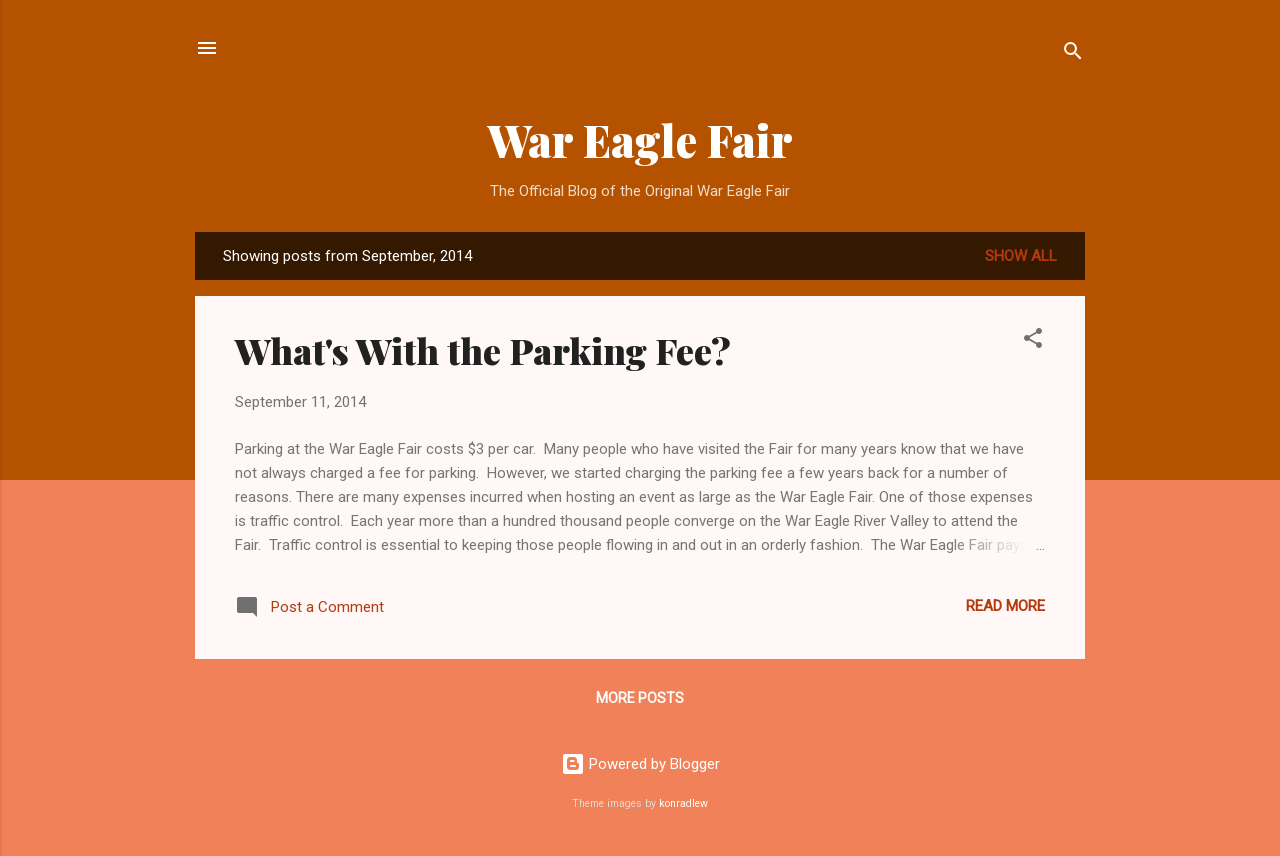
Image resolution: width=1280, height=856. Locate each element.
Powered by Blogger (640, 764)
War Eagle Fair (640, 139)
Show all (1021, 256)
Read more (1005, 606)
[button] (1033, 341)
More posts (640, 698)
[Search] (1073, 54)
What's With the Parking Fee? (483, 350)
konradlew (683, 803)
